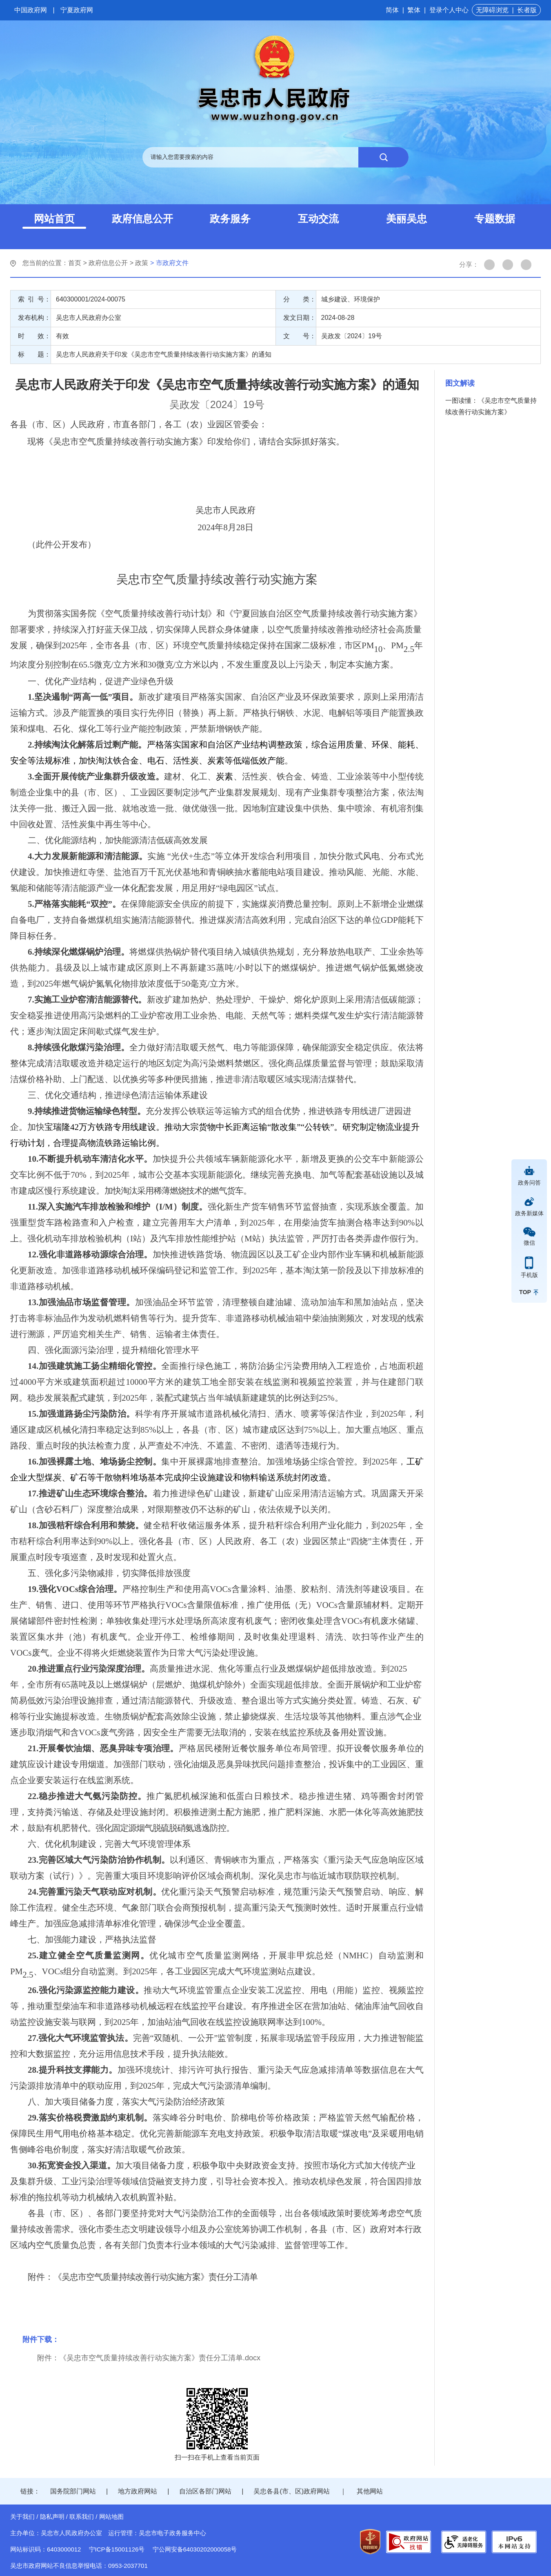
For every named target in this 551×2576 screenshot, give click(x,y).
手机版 (529, 1275)
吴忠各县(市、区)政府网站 (291, 2491)
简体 (392, 10)
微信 (529, 1242)
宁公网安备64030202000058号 (195, 2549)
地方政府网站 (137, 2491)
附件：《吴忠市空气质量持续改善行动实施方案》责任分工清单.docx (148, 2358)
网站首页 (54, 218)
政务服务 (230, 218)
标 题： (34, 354)
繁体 (413, 10)
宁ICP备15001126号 (117, 2549)
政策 (141, 262)
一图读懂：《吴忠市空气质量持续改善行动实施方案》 (491, 406)
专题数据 (494, 218)
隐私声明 (52, 2516)
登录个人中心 (449, 10)
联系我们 (81, 2516)
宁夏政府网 (76, 10)
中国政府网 (30, 10)
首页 (74, 262)
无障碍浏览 (492, 10)
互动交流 (318, 218)
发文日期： (299, 317)
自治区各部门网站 (205, 2491)
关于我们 (22, 2516)
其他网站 (370, 2491)
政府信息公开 (142, 218)
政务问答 (529, 1182)
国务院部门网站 (73, 2491)
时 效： (34, 336)
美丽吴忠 (406, 218)
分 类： (299, 299)
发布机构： (34, 317)
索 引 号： (34, 299)
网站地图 (111, 2516)
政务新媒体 (529, 1213)
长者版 (527, 10)
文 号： (299, 336)
